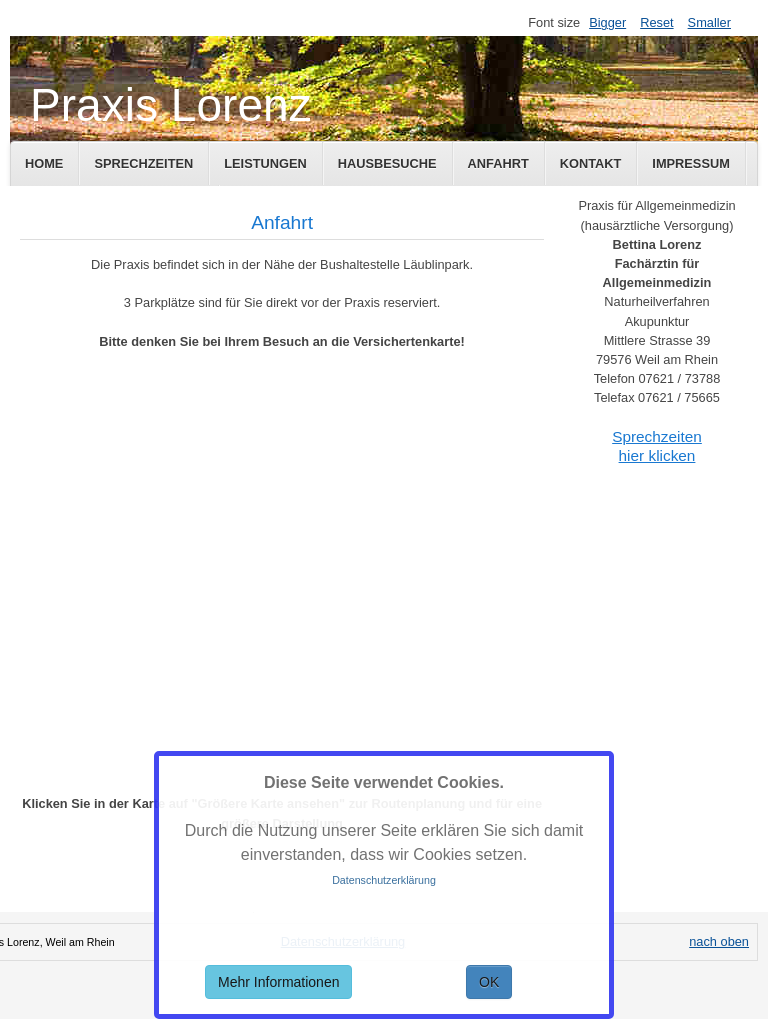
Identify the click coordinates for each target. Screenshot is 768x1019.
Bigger (607, 22)
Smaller (709, 22)
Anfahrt (498, 163)
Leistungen (265, 163)
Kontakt (591, 163)
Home (44, 163)
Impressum (691, 163)
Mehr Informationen (278, 982)
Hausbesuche (387, 163)
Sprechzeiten (143, 163)
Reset (656, 22)
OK (489, 982)
